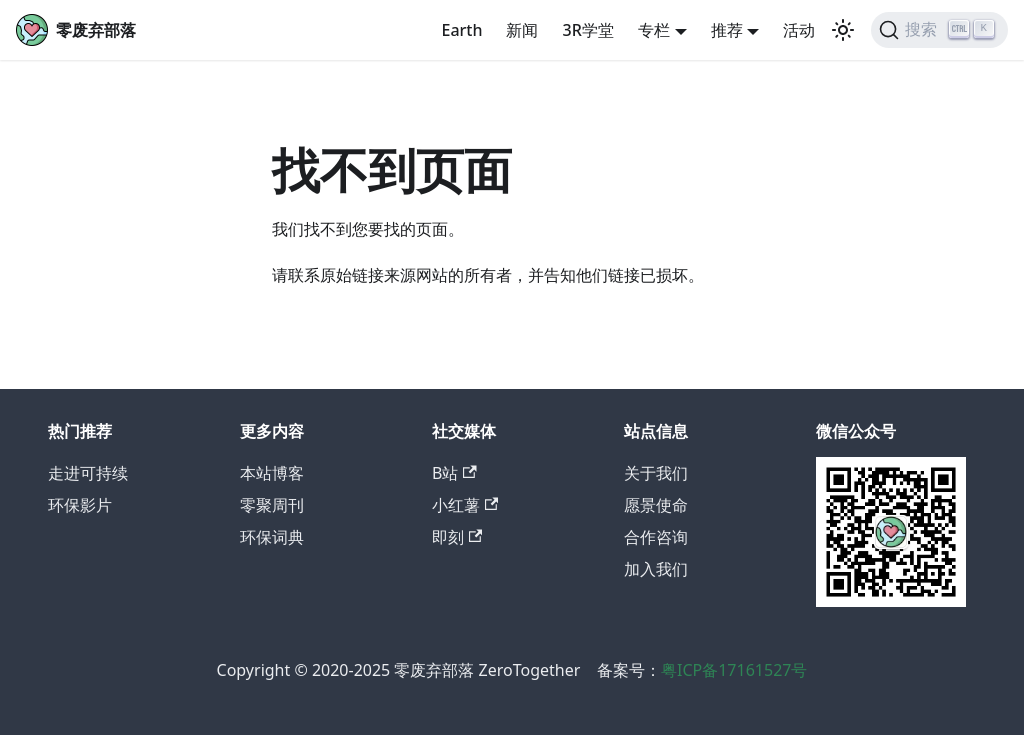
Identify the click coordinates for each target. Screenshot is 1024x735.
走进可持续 (88, 473)
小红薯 (465, 505)
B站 (454, 473)
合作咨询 (656, 537)
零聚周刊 (272, 505)
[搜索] (939, 30)
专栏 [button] (654, 30)
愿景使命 (656, 505)
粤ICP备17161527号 (734, 670)
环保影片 (80, 505)
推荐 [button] (727, 30)
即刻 (457, 537)
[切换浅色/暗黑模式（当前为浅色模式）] (843, 30)
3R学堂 (587, 30)
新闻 (522, 30)
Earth (461, 30)
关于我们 (656, 473)
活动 (799, 30)
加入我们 (656, 569)
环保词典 (272, 537)
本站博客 (272, 473)
